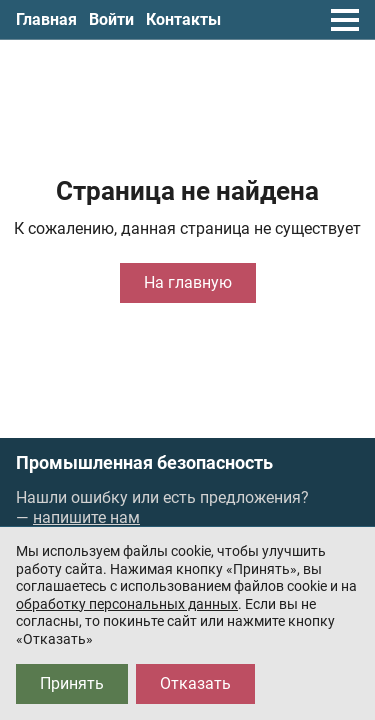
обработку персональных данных (127, 604)
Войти (111, 19)
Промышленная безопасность (144, 463)
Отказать (195, 683)
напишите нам (86, 517)
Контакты (183, 19)
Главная (46, 19)
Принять (72, 683)
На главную (188, 282)
